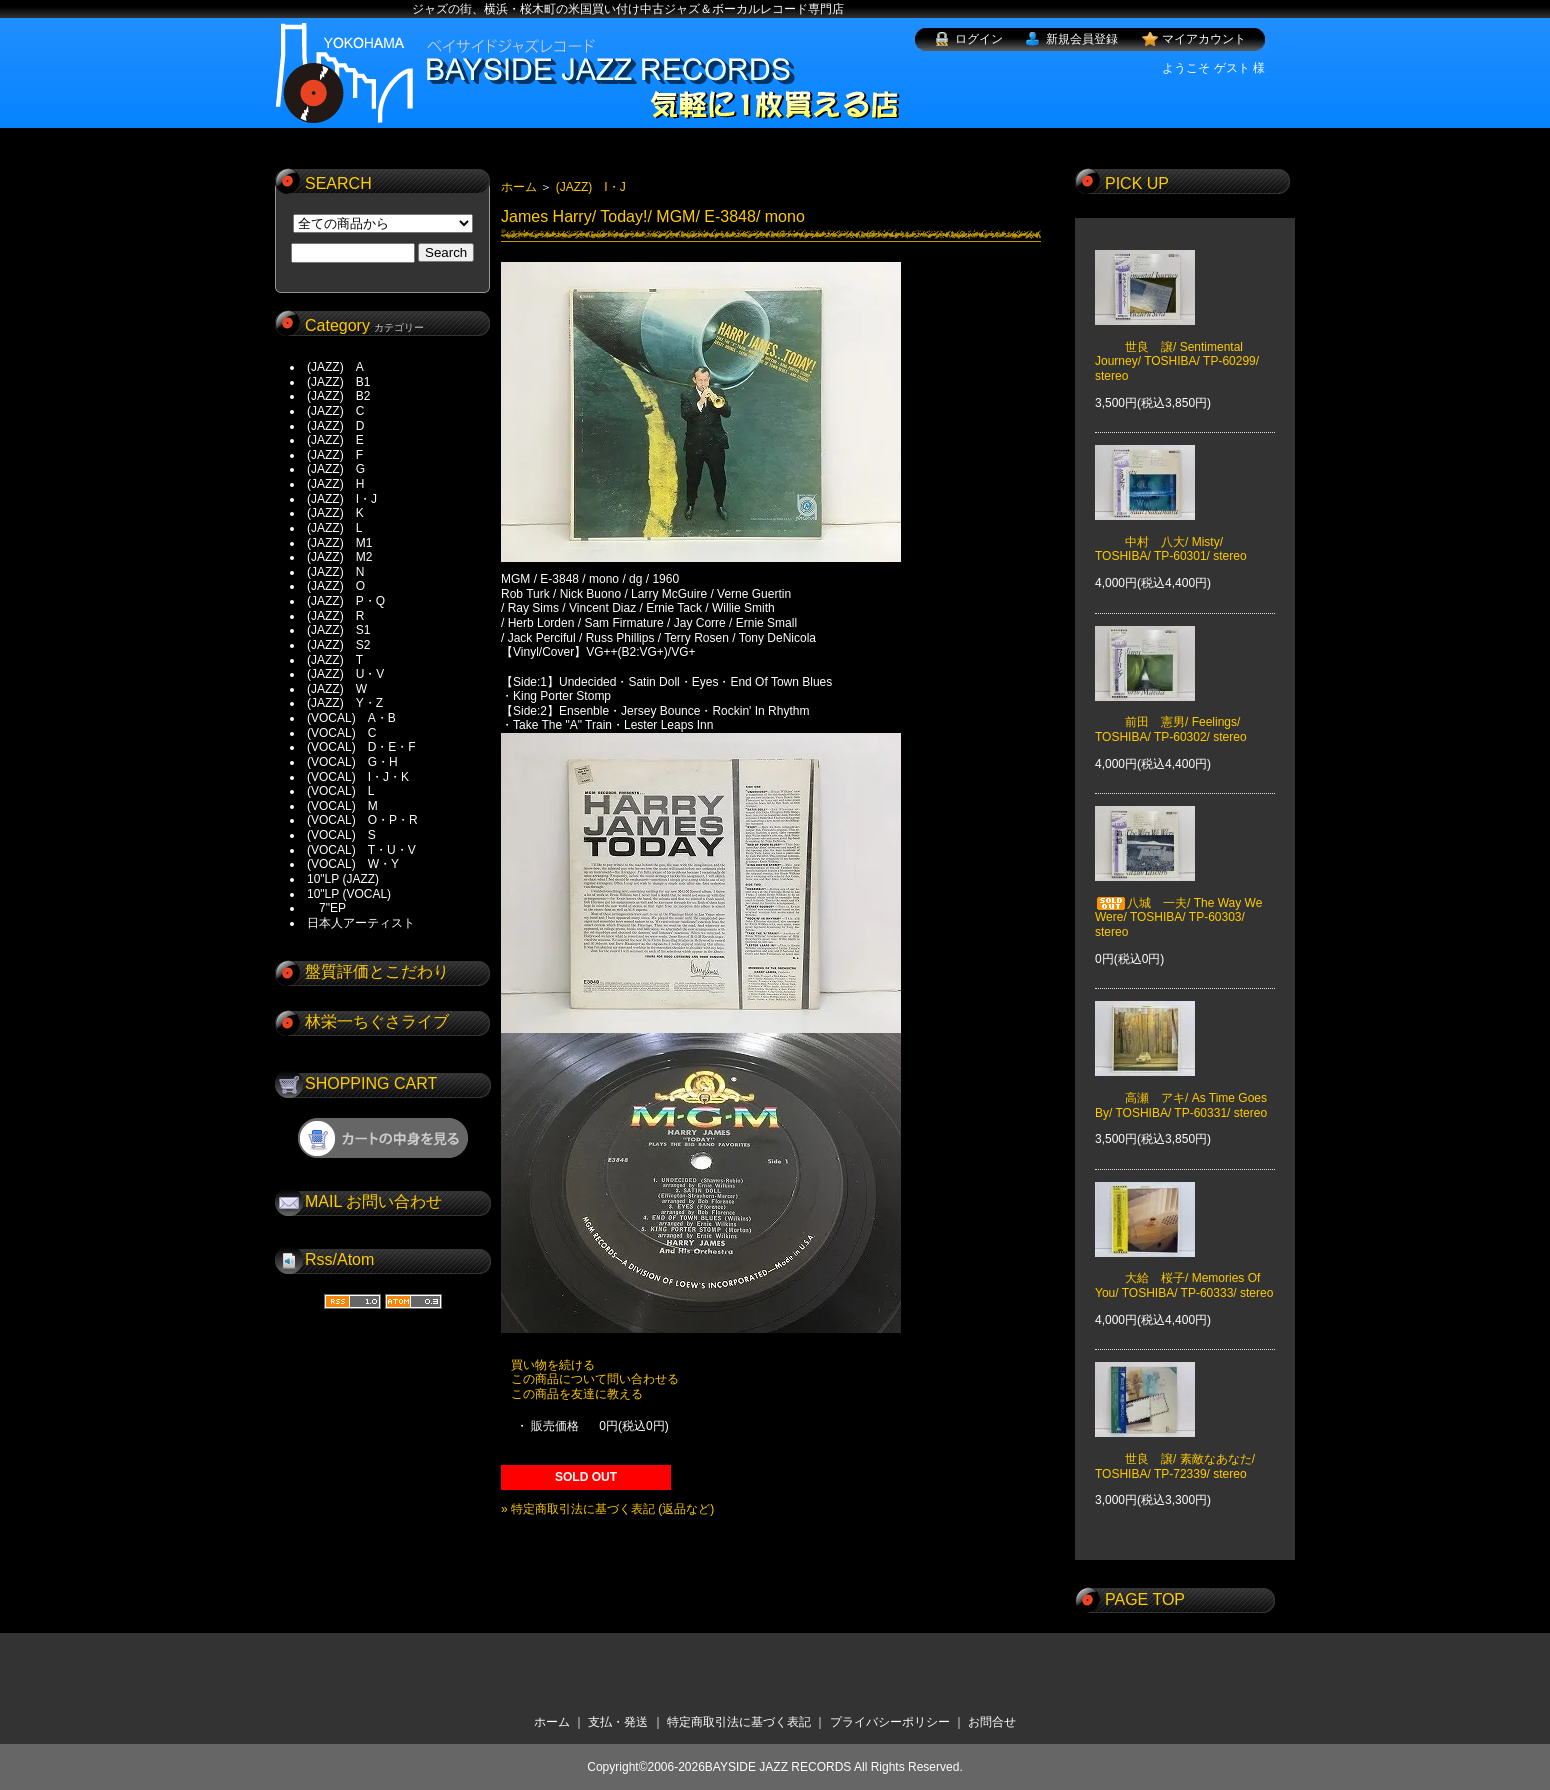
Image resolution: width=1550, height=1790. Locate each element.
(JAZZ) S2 (338, 645)
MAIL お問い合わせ (373, 1201)
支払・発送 (618, 1722)
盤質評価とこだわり (377, 971)
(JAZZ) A (335, 367)
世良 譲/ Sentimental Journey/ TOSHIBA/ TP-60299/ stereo (1177, 346)
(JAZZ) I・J (348, 499)
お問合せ (992, 1722)
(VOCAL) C (341, 733)
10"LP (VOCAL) (349, 894)
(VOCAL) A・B (351, 718)
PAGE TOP (1145, 1599)
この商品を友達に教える (577, 1394)
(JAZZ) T (335, 660)
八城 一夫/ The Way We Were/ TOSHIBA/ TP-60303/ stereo (1178, 903)
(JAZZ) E (335, 440)
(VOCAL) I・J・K (358, 777)
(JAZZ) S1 (338, 630)
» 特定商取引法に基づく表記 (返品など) (607, 1509)
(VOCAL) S (341, 835)
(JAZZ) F (335, 455)
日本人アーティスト (361, 923)
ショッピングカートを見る (383, 1138)
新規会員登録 (1082, 39)
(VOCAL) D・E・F (361, 747)
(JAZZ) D (335, 426)
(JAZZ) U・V (345, 674)
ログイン (979, 39)
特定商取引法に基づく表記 (739, 1722)
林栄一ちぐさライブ (377, 1021)
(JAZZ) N (335, 572)
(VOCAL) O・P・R (362, 820)
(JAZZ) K (335, 513)
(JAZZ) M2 (339, 557)
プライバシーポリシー (890, 1722)
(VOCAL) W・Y (353, 864)
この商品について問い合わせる (595, 1379)
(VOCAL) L (340, 791)
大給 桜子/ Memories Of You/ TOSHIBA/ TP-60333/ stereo (1184, 1271)
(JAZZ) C (335, 411)
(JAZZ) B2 (338, 396)
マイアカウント (1204, 39)
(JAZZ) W (337, 689)
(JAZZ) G (336, 469)
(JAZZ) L (334, 528)
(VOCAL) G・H (352, 762)
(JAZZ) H (335, 484)
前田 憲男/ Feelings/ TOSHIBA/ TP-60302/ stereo (1171, 715)
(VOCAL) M (342, 806)
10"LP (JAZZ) (343, 879)
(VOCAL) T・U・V (361, 850)
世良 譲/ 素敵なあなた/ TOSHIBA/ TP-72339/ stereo (1175, 1452)
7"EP (326, 908)
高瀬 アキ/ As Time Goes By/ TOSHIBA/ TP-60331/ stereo (1181, 1091)
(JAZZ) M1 (339, 543)
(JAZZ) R (335, 616)
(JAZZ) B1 (338, 382)
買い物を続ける (553, 1365)
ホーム (519, 187)
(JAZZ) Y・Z (345, 703)
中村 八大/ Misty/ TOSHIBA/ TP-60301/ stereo (1171, 535)
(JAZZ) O (336, 586)
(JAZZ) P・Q (346, 601)
